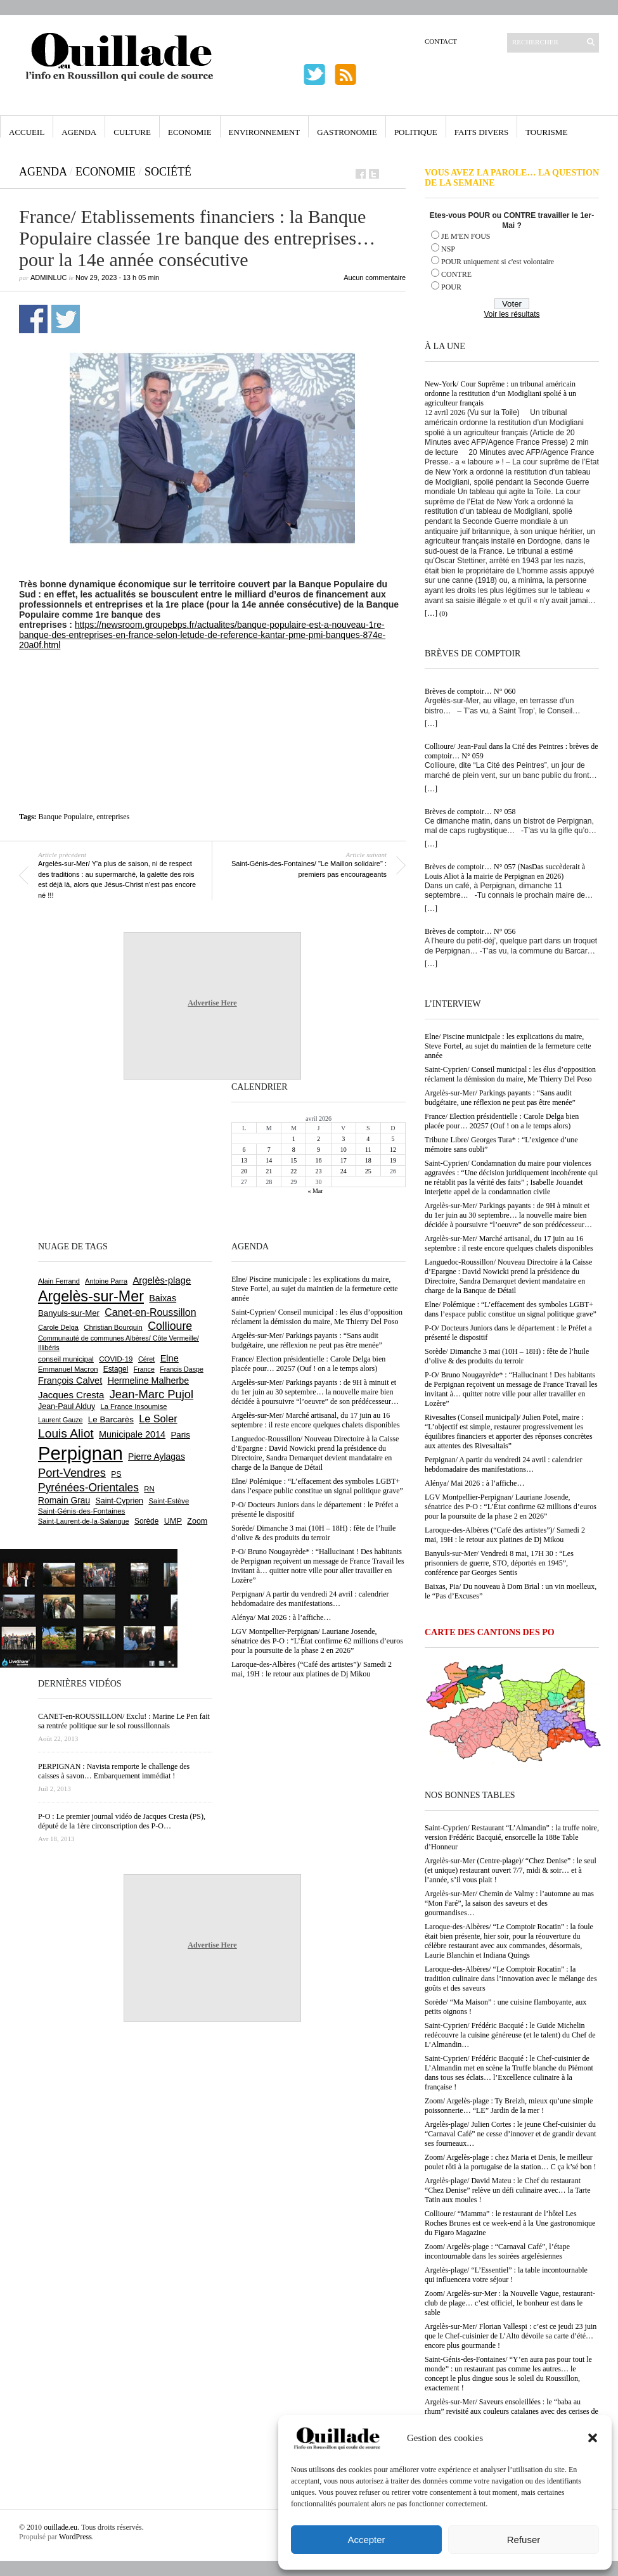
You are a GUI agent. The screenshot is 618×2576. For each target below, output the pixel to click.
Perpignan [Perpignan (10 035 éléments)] (80, 1453)
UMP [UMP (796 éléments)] (173, 1521)
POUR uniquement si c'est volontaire (497, 261)
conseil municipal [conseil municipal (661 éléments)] (66, 1359)
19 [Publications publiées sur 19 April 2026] (393, 1160)
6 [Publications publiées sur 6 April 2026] (244, 1149)
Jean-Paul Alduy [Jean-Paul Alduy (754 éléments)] (66, 1406)
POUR (451, 287)
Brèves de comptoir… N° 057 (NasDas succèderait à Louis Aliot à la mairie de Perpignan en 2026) (505, 871)
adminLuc (48, 277)
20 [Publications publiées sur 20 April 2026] (244, 1171)
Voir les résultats (511, 314)
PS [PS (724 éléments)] (116, 1474)
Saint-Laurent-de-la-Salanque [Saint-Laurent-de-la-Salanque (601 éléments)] (83, 1521)
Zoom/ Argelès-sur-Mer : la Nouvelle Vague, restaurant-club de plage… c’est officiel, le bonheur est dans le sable (510, 2303)
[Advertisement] (212, 685)
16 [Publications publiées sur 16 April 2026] (318, 1160)
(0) (443, 613)
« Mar (315, 1190)
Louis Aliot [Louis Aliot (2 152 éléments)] (66, 1433)
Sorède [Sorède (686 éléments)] (146, 1521)
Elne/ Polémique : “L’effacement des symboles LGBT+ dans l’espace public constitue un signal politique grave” (510, 1309)
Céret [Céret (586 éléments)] (146, 1359)
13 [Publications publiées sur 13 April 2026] (244, 1160)
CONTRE (456, 274)
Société (168, 171)
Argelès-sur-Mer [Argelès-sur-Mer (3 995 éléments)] (91, 1296)
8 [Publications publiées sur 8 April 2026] (293, 1149)
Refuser (524, 2539)
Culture (132, 132)
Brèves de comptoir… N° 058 (470, 811)
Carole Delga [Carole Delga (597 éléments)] (58, 1327)
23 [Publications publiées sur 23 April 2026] (318, 1171)
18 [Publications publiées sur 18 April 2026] (368, 1160)
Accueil (26, 132)
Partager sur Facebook (33, 319)
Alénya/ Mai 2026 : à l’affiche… (474, 1483)
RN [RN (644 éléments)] (149, 1489)
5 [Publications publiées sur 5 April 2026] (392, 1138)
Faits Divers (481, 132)
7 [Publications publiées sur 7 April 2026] (269, 1149)
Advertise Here (212, 1002)
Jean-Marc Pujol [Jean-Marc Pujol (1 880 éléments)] (151, 1394)
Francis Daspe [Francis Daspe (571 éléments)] (181, 1369)
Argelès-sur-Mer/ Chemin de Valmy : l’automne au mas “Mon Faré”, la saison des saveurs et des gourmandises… (509, 1903)
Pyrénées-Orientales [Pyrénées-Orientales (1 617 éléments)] (88, 1487)
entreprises (112, 816)
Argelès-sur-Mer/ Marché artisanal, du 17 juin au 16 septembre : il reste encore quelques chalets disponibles (509, 1243)
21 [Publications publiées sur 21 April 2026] (269, 1171)
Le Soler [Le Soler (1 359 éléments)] (158, 1418)
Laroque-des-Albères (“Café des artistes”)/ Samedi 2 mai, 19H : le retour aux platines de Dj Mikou (505, 1535)
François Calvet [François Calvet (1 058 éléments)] (70, 1380)
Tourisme (546, 132)
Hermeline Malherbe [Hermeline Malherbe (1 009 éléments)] (148, 1380)
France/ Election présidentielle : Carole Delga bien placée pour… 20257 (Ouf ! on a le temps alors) (502, 1121)
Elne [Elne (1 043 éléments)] (169, 1358)
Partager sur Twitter (65, 319)
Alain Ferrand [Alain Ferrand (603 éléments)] (59, 1281)
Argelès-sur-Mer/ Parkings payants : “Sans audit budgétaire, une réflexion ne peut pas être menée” (500, 1097)
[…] (431, 613)
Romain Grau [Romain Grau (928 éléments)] (64, 1500)
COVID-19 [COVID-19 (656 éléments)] (115, 1359)
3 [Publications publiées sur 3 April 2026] (343, 1138)
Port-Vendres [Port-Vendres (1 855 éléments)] (72, 1472)
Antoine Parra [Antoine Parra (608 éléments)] (106, 1281)
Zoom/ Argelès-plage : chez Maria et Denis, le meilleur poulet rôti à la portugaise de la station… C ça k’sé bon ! (510, 2162)
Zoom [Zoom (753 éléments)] (197, 1521)
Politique (415, 132)
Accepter (366, 2539)
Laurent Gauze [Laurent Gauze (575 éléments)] (60, 1420)
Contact (441, 41)
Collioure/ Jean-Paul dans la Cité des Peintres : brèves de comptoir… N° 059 (511, 751)
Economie (190, 132)
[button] (592, 2438)
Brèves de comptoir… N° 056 (470, 931)
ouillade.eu (60, 2527)
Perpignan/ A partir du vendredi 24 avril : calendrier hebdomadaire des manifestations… (504, 1464)
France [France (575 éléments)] (144, 1369)
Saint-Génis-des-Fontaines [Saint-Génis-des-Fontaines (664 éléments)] (81, 1511)
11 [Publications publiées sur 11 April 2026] (368, 1149)
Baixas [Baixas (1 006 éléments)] (162, 1298)
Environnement (264, 132)
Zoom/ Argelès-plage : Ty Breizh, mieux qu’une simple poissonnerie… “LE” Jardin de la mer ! (509, 2105)
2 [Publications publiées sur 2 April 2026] (318, 1138)
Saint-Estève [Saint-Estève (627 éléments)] (168, 1501)
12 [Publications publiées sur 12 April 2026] (393, 1149)
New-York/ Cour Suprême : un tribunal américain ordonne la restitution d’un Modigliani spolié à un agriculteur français (500, 393)
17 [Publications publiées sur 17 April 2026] (343, 1160)
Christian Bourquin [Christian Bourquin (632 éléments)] (113, 1327)
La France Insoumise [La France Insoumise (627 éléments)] (133, 1406)
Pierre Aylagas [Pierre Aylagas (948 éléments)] (156, 1456)
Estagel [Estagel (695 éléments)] (116, 1369)
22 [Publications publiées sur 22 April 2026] (293, 1171)
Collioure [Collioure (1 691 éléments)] (170, 1326)
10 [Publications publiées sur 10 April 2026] (343, 1149)
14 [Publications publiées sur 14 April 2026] (269, 1160)
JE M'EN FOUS (466, 236)
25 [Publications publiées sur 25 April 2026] (368, 1171)
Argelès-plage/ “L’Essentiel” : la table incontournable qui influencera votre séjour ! (506, 2275)
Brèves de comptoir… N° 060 (470, 691)
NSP (448, 249)
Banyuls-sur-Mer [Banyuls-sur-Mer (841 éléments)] (69, 1313)
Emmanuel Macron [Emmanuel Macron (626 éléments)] (68, 1369)
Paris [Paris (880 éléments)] (180, 1434)
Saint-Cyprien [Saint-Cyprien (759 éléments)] (119, 1500)
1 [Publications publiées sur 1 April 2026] (293, 1138)
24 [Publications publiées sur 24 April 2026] (343, 1171)
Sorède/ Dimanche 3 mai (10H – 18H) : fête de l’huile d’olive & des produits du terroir (507, 1356)
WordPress (75, 2536)
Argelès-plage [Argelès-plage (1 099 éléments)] (161, 1280)
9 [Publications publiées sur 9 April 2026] (318, 1149)
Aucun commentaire (375, 277)
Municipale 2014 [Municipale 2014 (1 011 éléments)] (132, 1434)
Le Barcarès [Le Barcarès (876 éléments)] (111, 1419)
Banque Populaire (66, 816)
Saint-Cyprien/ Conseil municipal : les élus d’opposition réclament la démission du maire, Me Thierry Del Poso (510, 1074)
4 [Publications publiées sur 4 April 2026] (368, 1138)
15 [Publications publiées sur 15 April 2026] (293, 1160)
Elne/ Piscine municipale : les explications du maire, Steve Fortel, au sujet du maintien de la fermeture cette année (508, 1046)
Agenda (78, 132)
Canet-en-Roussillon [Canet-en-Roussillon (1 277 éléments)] (150, 1312)
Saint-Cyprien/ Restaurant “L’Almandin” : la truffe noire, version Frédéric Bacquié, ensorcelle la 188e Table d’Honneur (512, 1837)
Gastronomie (347, 132)
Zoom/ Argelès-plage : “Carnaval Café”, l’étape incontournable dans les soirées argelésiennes (497, 2251)
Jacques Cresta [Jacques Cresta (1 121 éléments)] (71, 1394)
